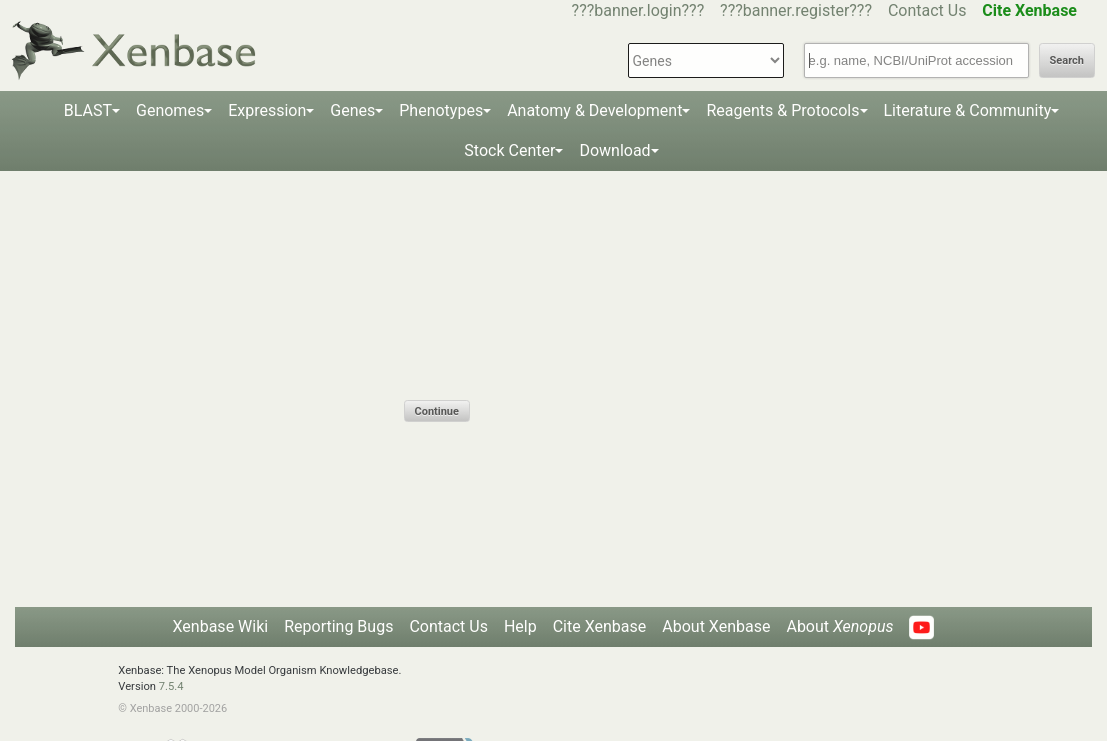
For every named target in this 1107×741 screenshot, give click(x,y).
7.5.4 (171, 686)
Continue (437, 411)
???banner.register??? (796, 10)
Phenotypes (441, 110)
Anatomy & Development (594, 110)
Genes (352, 110)
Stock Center (509, 150)
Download (614, 150)
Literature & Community (968, 110)
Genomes (170, 110)
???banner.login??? (638, 10)
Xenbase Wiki (221, 626)
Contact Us (927, 10)
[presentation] (556, 361)
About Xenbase (716, 626)
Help (520, 626)
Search (1067, 60)
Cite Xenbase (600, 626)
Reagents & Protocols (782, 110)
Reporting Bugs (338, 626)
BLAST (88, 110)
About (839, 626)
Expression (267, 110)
